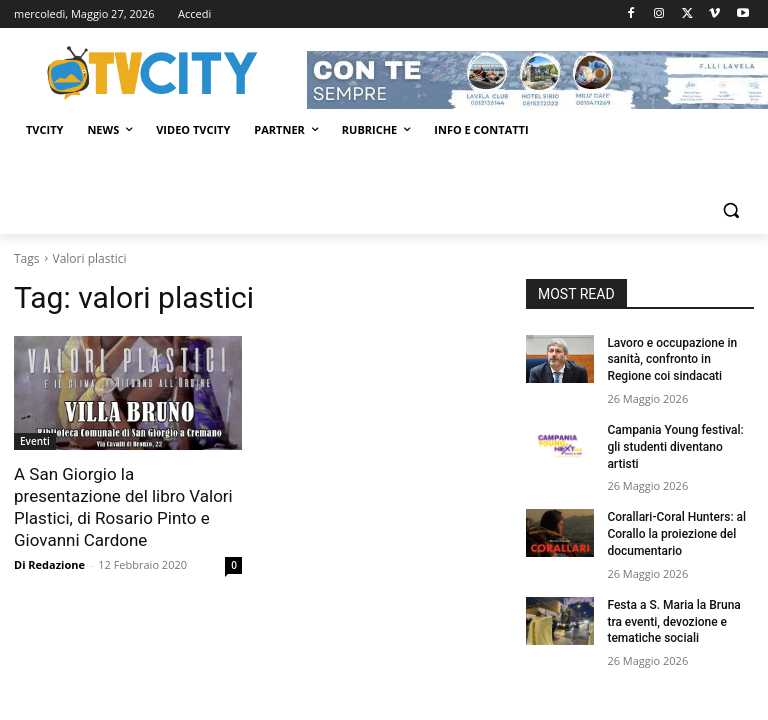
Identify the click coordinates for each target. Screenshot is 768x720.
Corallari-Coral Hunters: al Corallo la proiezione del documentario (676, 534)
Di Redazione (49, 564)
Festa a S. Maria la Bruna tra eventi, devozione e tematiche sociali (673, 622)
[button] (730, 210)
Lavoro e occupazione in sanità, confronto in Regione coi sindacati (672, 360)
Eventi (35, 441)
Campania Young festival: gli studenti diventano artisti (675, 447)
